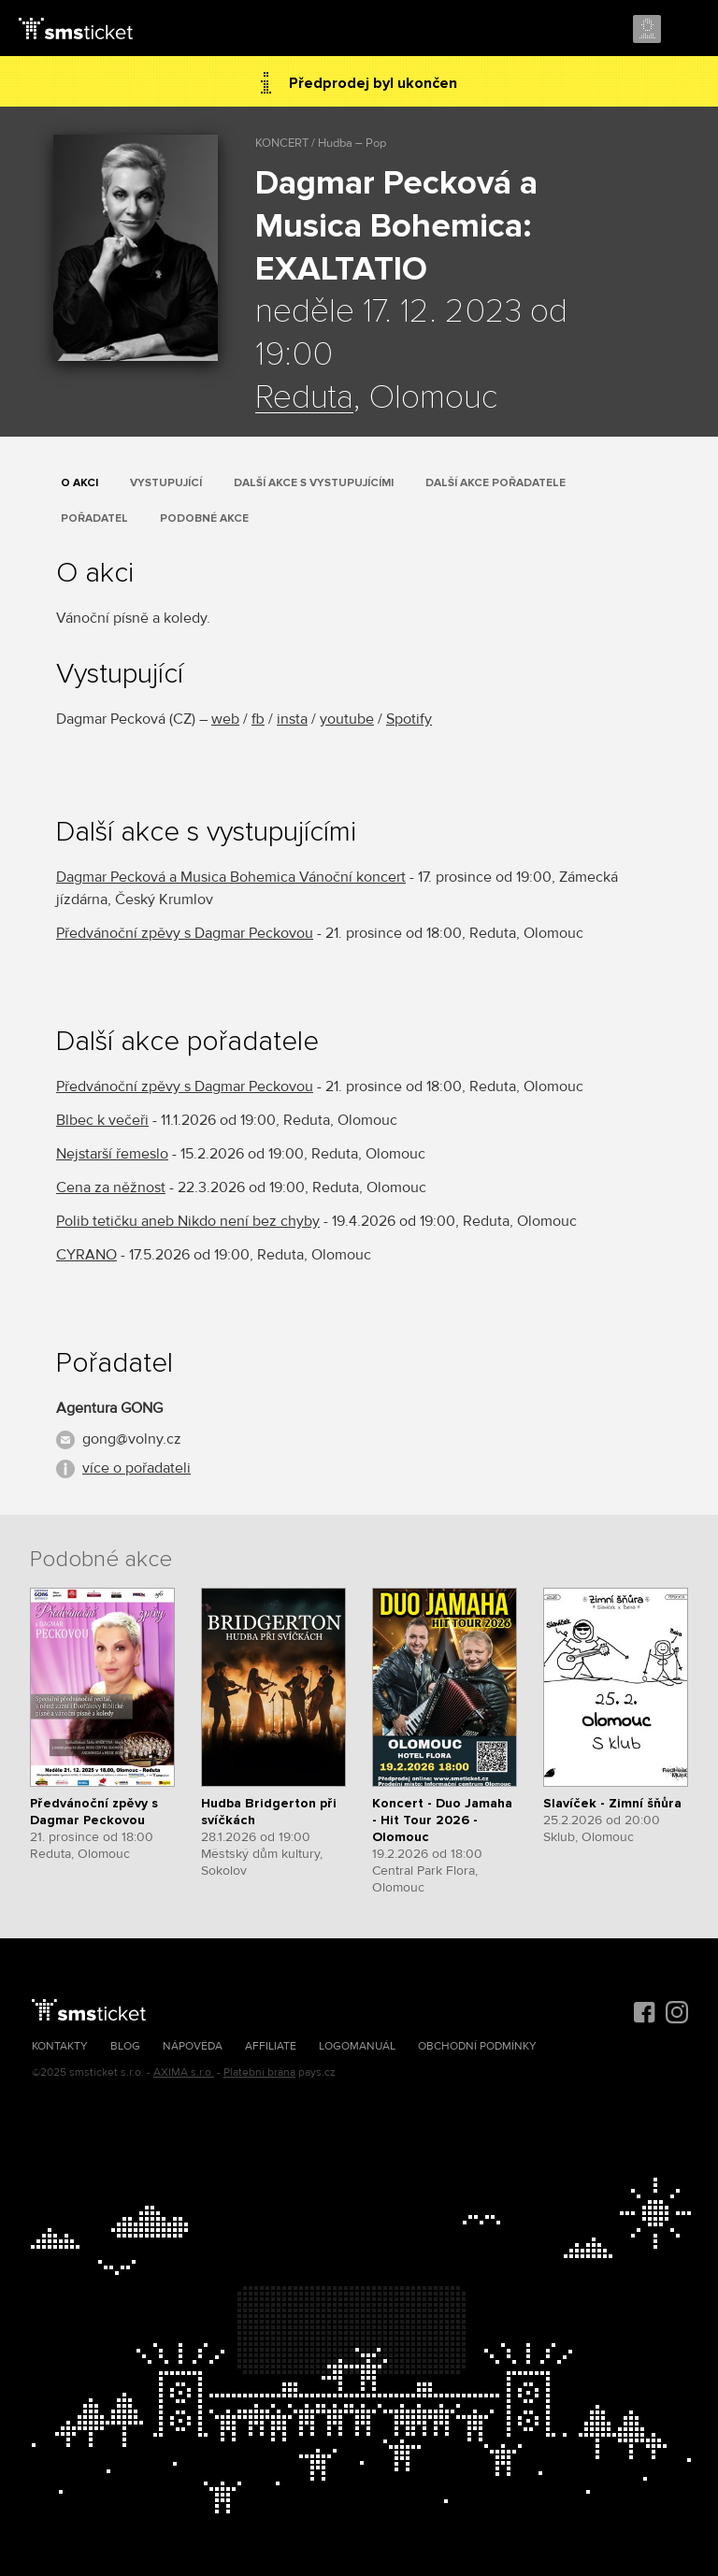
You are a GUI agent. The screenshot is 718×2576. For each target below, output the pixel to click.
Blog (125, 2046)
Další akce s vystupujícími (314, 483)
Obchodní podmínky (477, 2046)
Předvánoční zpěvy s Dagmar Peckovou (184, 933)
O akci (79, 483)
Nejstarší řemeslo (112, 1153)
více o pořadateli (136, 1468)
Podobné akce (204, 518)
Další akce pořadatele (495, 483)
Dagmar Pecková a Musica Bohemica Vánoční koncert (231, 877)
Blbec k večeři (102, 1120)
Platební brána (259, 2072)
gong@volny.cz (131, 1439)
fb (258, 719)
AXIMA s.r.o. (183, 2072)
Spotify (409, 719)
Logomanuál (357, 2046)
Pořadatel (94, 518)
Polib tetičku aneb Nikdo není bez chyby (188, 1221)
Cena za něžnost (110, 1187)
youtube (347, 719)
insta (292, 719)
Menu (687, 30)
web (225, 719)
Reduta (304, 398)
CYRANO (86, 1254)
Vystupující (166, 483)
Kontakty (60, 2046)
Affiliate (270, 2046)
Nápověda (193, 2046)
